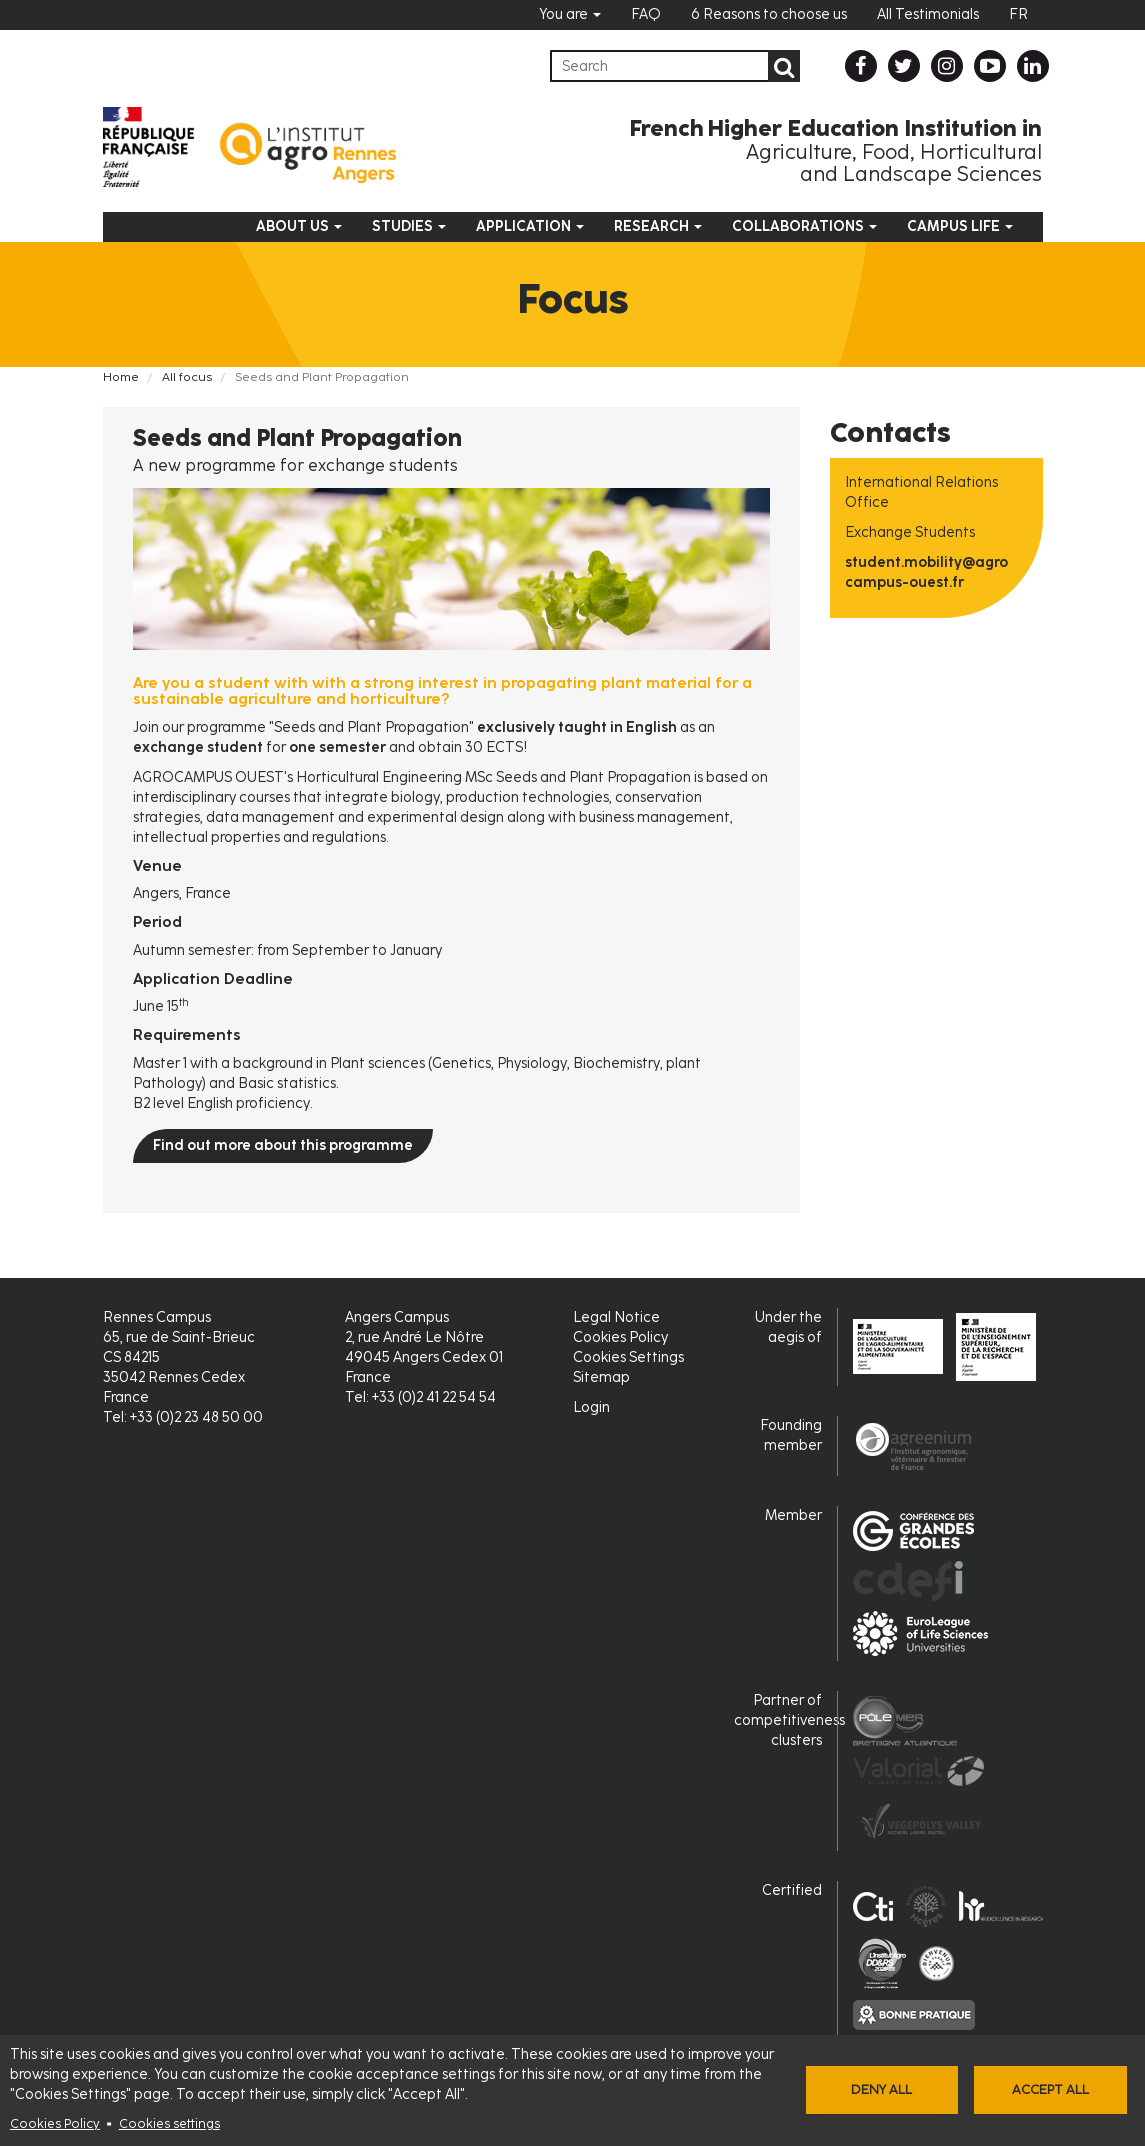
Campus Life (960, 226)
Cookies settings (169, 2123)
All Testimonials (928, 14)
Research (658, 226)
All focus (187, 377)
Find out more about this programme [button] (283, 1145)
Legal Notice (616, 1317)
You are (570, 14)
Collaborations (804, 226)
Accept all (1050, 2089)
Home (121, 377)
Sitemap (601, 1377)
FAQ (646, 14)
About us (299, 226)
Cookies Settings (628, 1357)
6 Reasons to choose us (769, 14)
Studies (409, 226)
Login (591, 1407)
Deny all (881, 2089)
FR (1018, 14)
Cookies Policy (55, 2123)
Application (530, 226)
